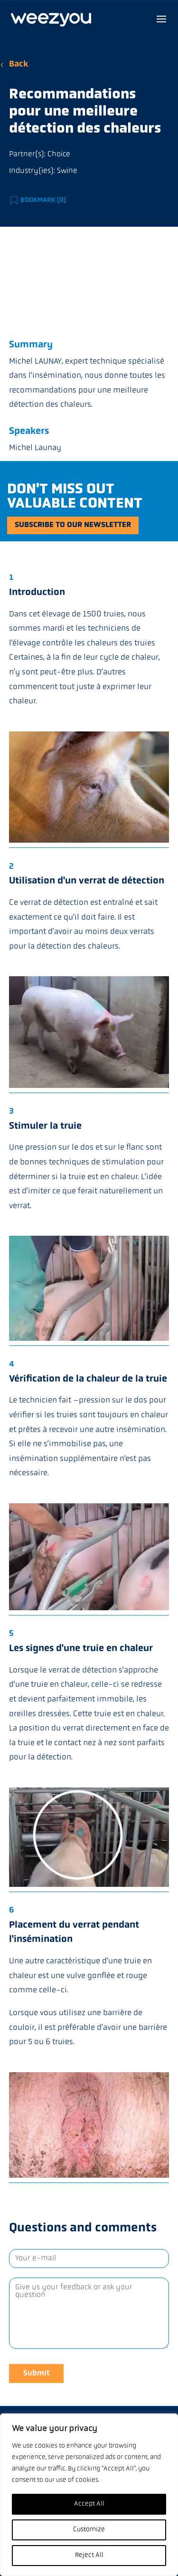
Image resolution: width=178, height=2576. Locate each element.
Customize (89, 2529)
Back (18, 64)
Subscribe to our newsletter (73, 525)
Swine (67, 171)
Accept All (89, 2504)
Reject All (89, 2555)
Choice (58, 154)
